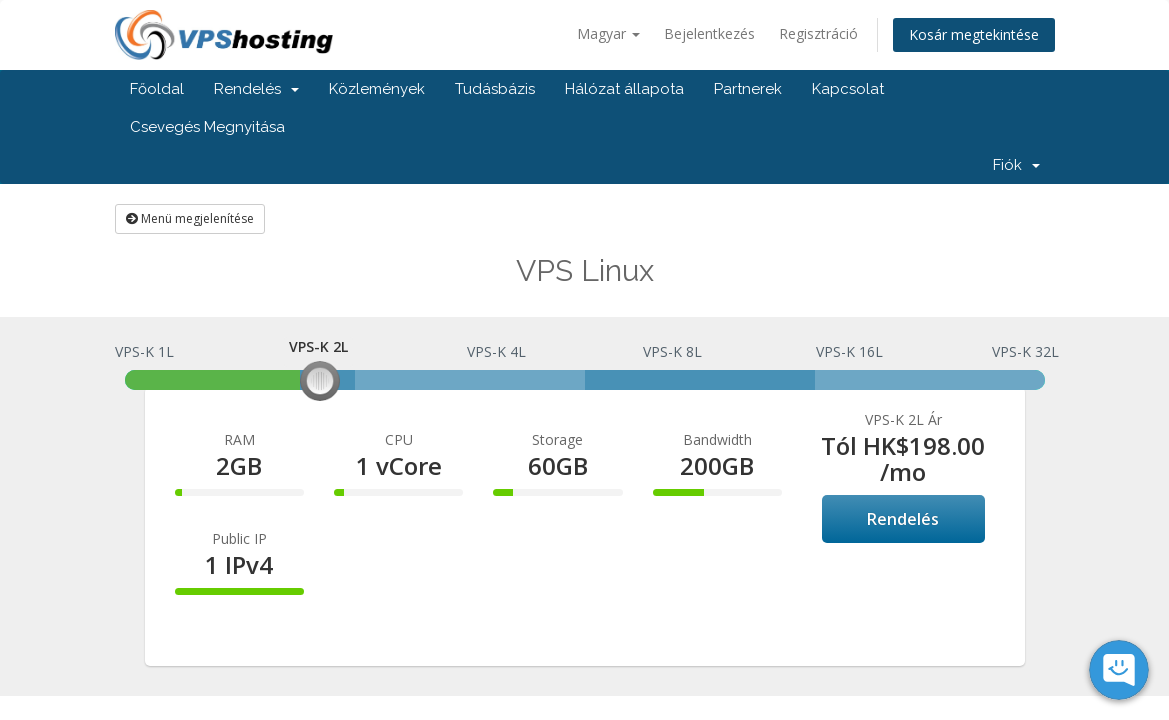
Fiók (1016, 165)
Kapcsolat (848, 89)
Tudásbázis (495, 89)
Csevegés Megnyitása (207, 127)
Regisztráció (818, 33)
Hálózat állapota (624, 89)
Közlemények (377, 89)
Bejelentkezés (709, 33)
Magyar (608, 33)
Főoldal (157, 89)
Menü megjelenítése (190, 218)
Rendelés (256, 89)
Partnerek (748, 89)
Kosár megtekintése (974, 34)
